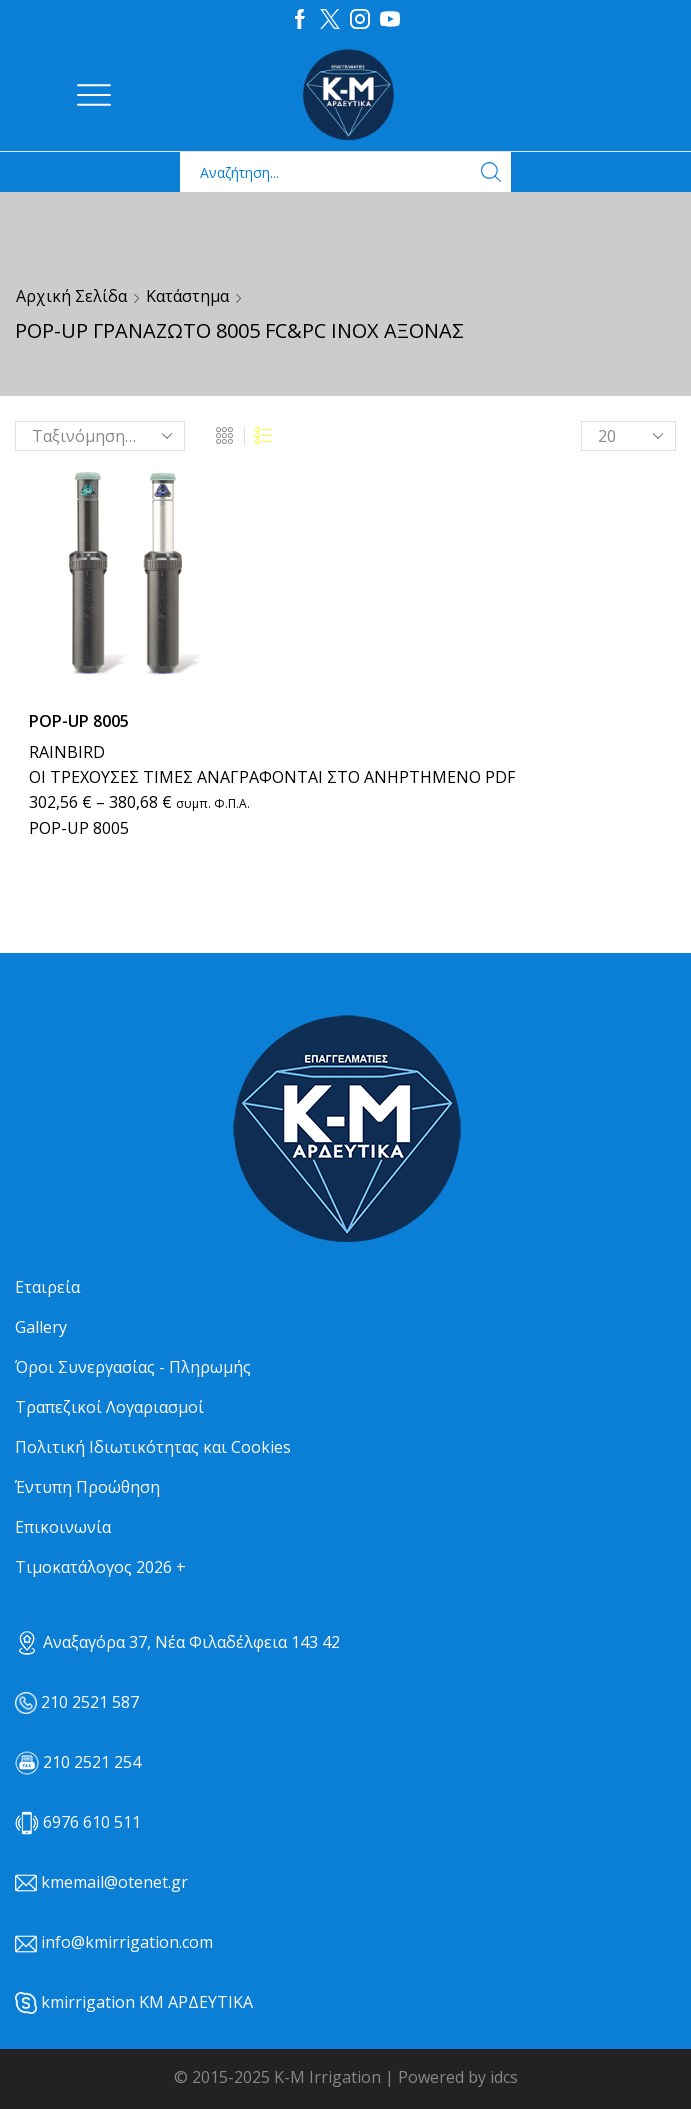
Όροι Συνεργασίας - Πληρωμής (133, 1367)
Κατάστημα (187, 296)
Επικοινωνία (63, 1527)
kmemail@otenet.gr (114, 1882)
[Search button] (491, 172)
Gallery (41, 1327)
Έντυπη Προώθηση (87, 1487)
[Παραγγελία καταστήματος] (100, 436)
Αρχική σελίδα (71, 296)
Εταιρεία (47, 1287)
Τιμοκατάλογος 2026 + (100, 1567)
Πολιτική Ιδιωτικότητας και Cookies (153, 1447)
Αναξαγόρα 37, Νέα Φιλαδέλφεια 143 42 (177, 1642)
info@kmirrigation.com (127, 1942)
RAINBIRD (67, 752)
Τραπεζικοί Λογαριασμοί (109, 1407)
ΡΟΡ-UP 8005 (79, 721)
